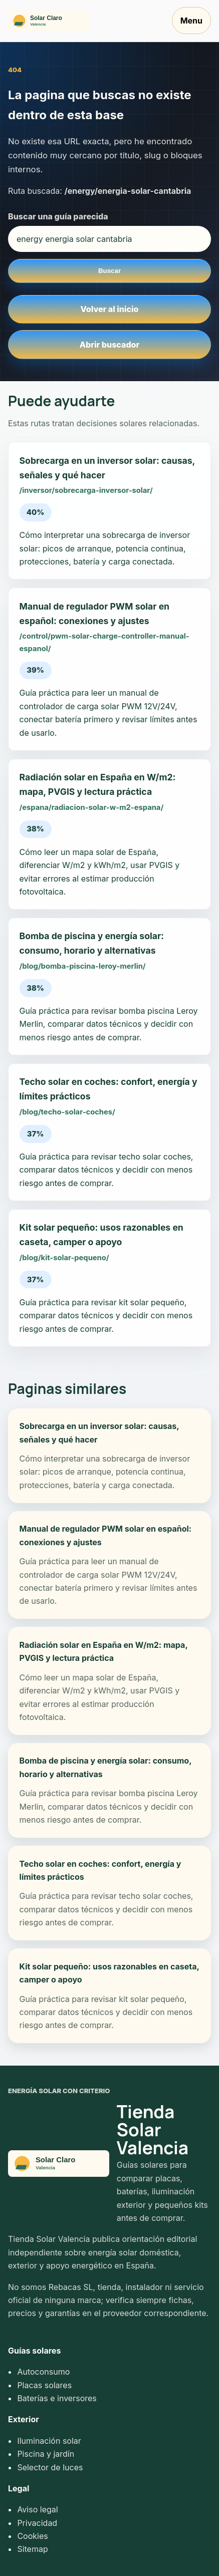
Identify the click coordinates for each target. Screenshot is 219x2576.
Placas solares (44, 2385)
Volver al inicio (110, 309)
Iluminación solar (49, 2441)
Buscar (109, 270)
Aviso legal (37, 2509)
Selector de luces (50, 2467)
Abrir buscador (109, 345)
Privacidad (37, 2523)
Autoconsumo (43, 2372)
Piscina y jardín (45, 2454)
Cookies (32, 2536)
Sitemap (32, 2549)
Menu (191, 21)
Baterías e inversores (56, 2398)
